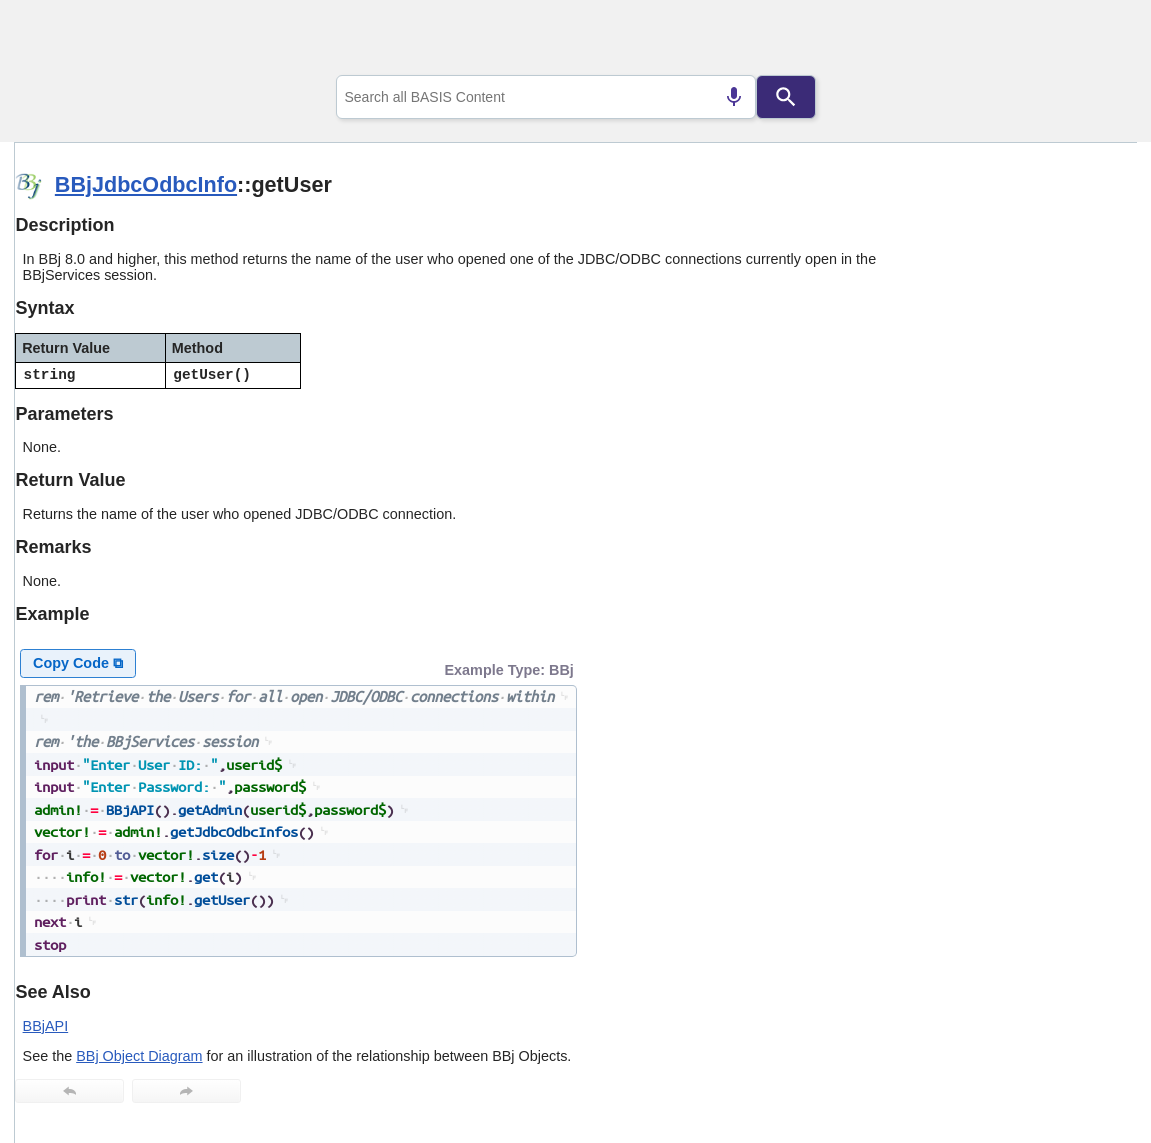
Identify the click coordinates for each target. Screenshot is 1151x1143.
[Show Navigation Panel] (1096, 41)
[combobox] (546, 97)
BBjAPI (46, 1026)
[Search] (786, 97)
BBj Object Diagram (139, 1056)
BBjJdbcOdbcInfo (146, 184)
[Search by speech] (734, 97)
